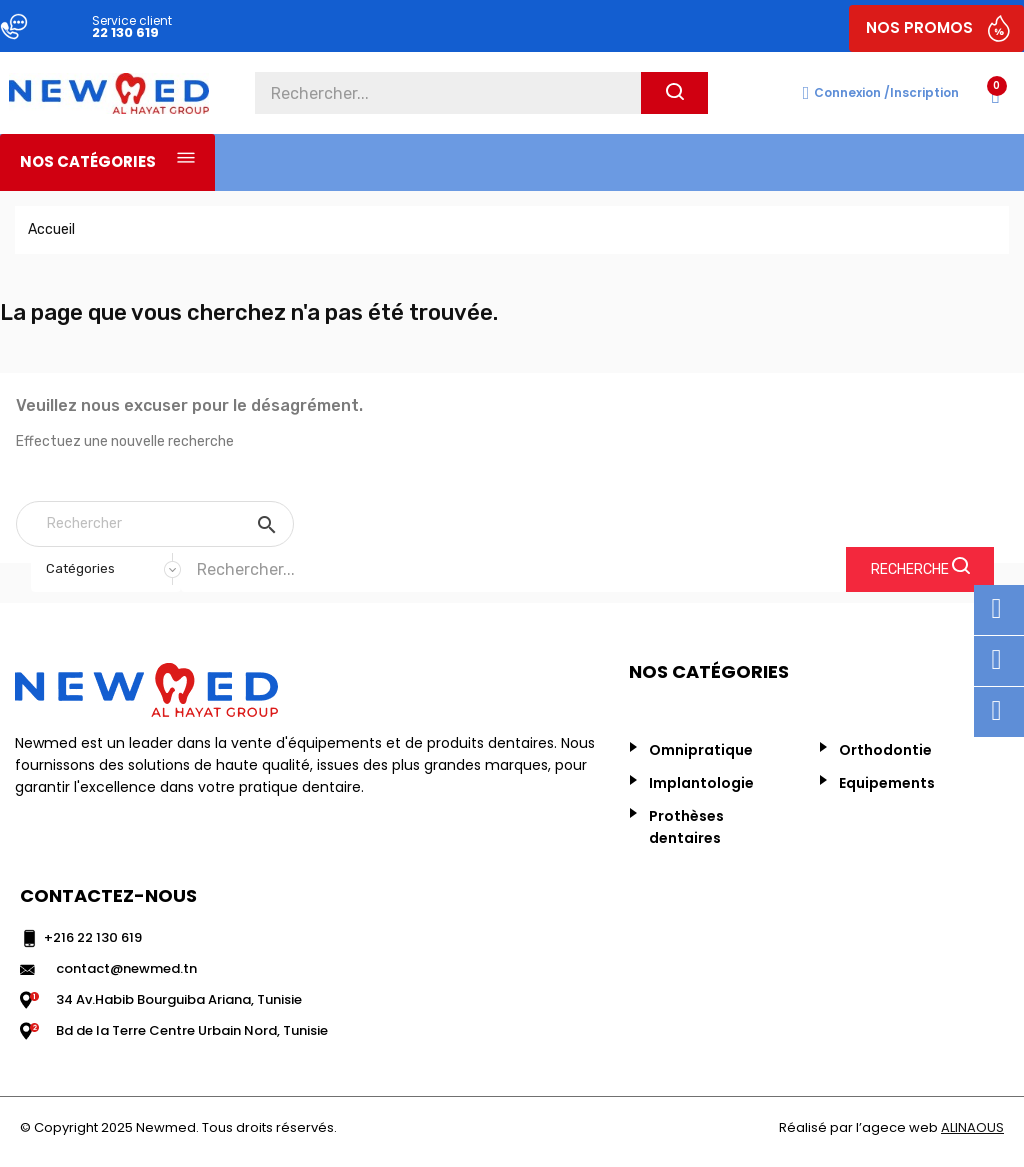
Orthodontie (885, 750)
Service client (132, 20)
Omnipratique (701, 750)
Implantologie (701, 783)
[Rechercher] (155, 524)
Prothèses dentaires (686, 827)
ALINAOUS (972, 1127)
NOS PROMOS (919, 27)
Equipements (887, 783)
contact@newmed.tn (126, 968)
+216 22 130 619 (93, 937)
